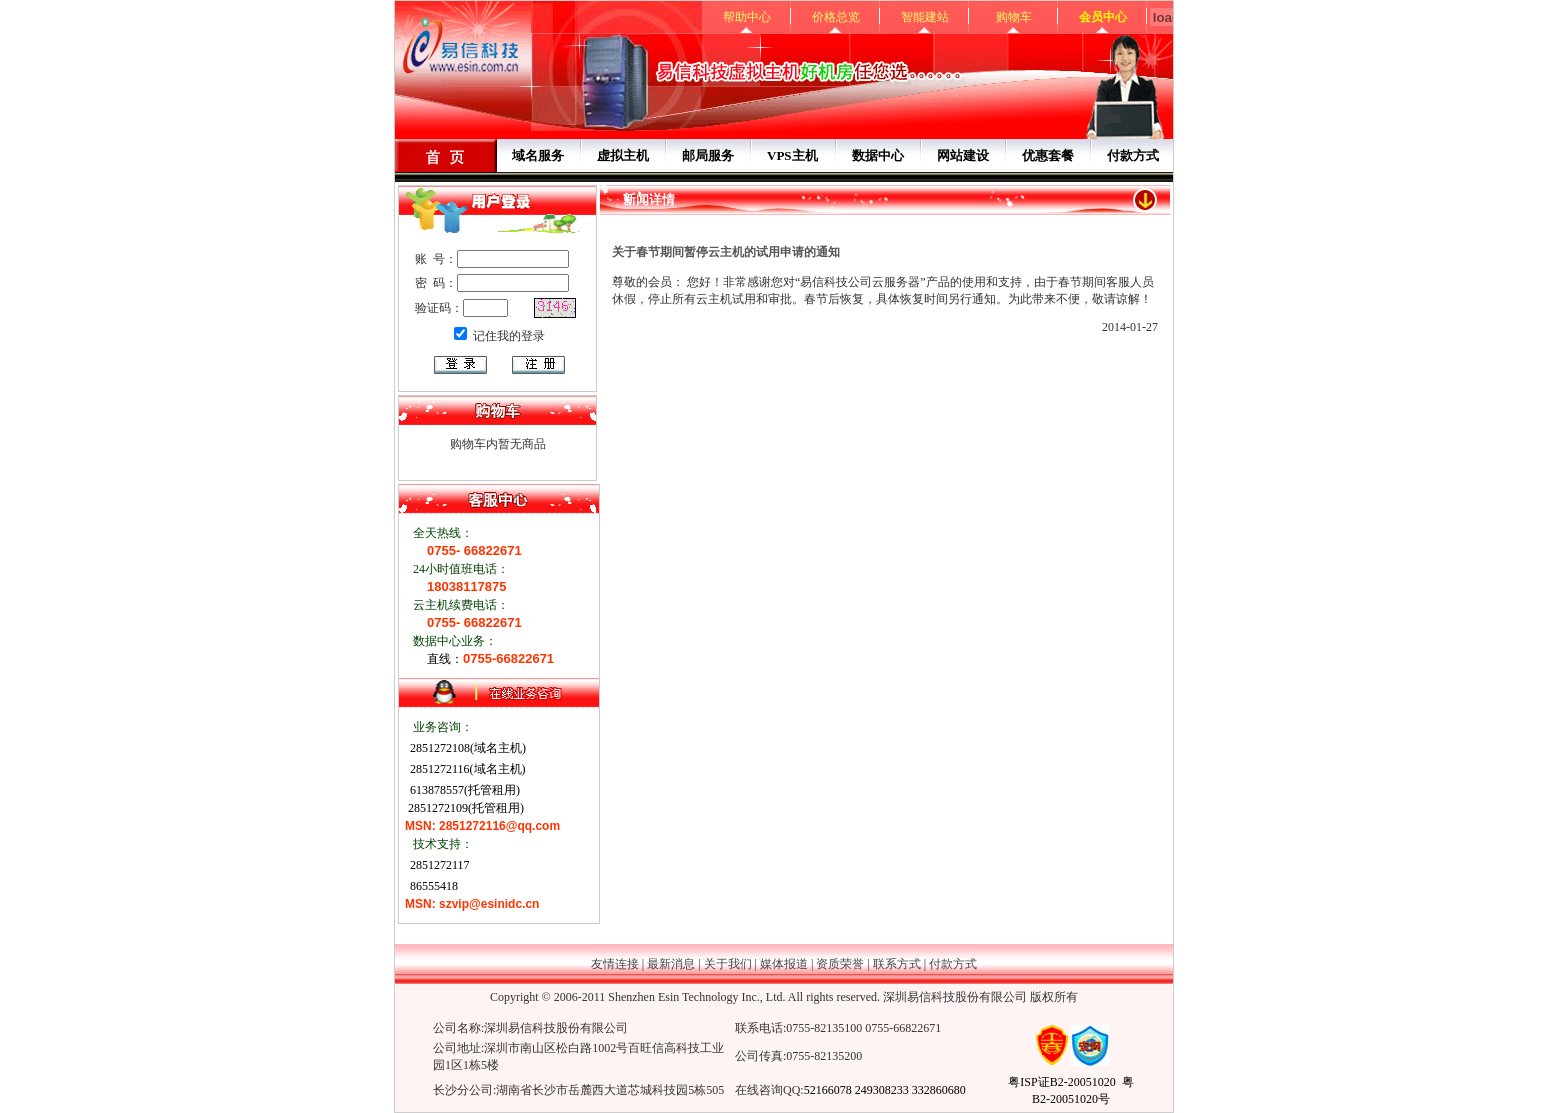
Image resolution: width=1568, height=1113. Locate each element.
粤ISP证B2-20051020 (1061, 1082)
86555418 (432, 886)
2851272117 (438, 865)
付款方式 (1133, 155)
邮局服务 (708, 155)
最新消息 (671, 964)
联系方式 (897, 964)
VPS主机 (792, 155)
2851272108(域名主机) (466, 748)
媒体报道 (784, 964)
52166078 (828, 1090)
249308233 (882, 1090)
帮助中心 (747, 17)
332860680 (939, 1090)
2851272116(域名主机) (466, 769)
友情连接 (615, 964)
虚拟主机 (623, 155)
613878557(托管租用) (463, 790)
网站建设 (963, 155)
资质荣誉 (840, 964)
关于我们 (728, 964)
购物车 (1014, 17)
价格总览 (836, 17)
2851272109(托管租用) (464, 808)
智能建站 (925, 17)
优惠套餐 (1048, 155)
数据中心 (878, 155)
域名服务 (538, 155)
